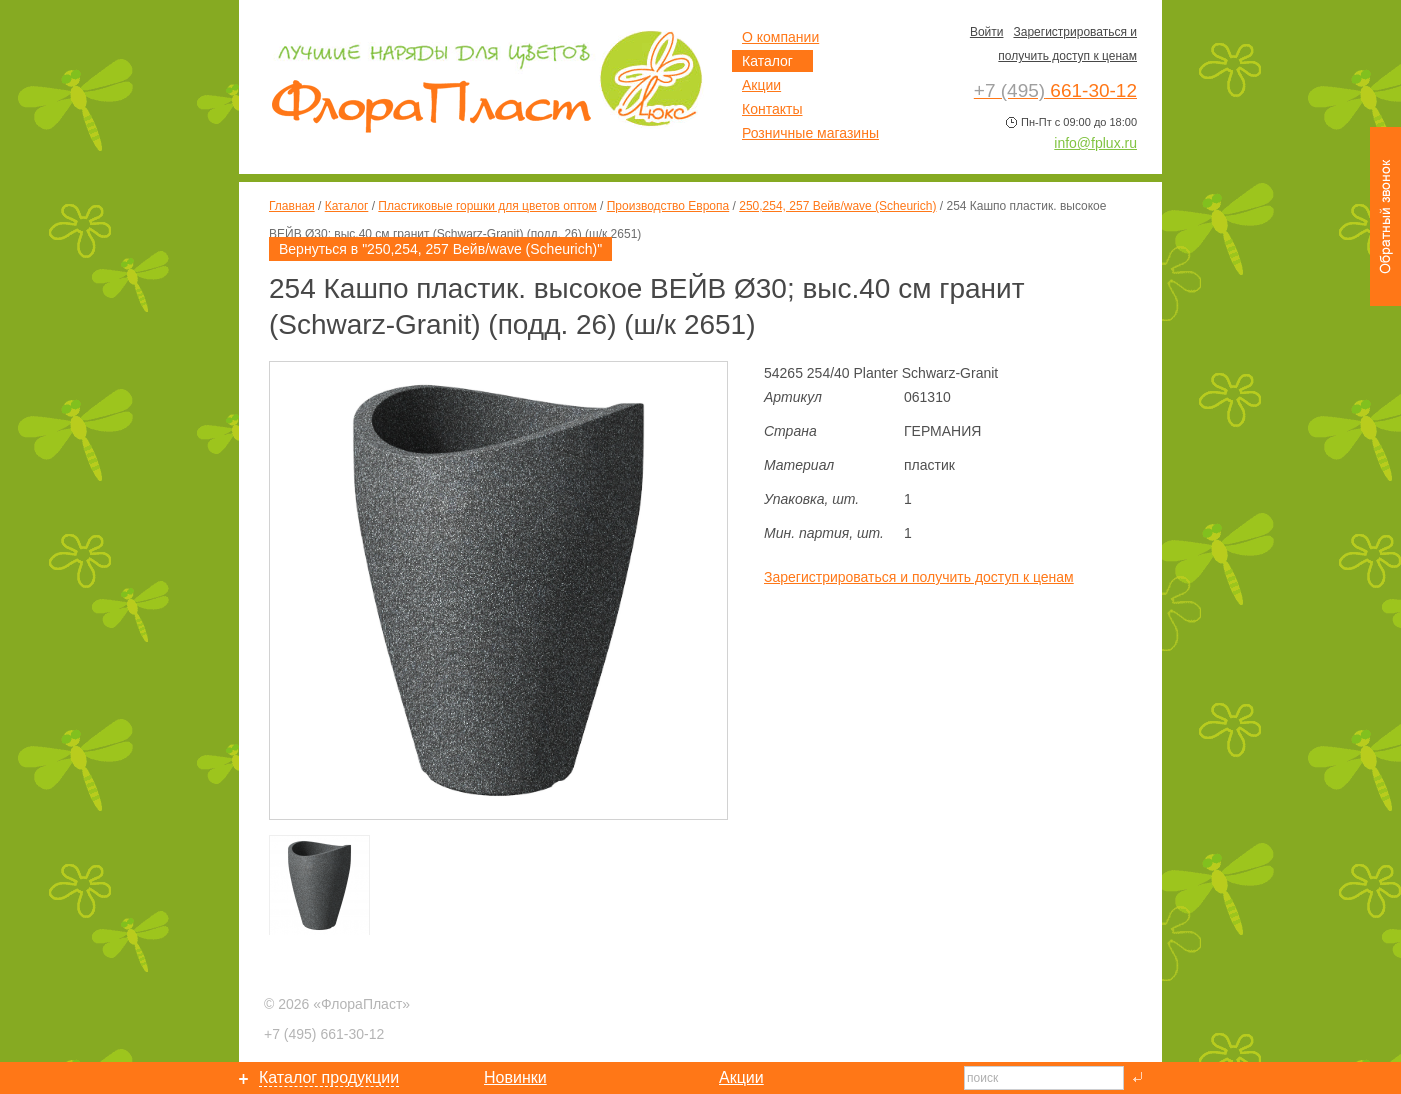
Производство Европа (668, 206)
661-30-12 (324, 1034)
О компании (780, 37)
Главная (292, 206)
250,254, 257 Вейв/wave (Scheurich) (837, 206)
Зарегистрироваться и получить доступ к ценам (919, 577)
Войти (987, 32)
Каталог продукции (329, 1077)
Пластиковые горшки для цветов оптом (487, 206)
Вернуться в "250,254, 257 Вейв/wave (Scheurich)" (440, 249)
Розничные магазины (810, 133)
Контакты (772, 109)
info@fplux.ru (1095, 143)
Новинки (515, 1077)
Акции (761, 85)
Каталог (347, 206)
